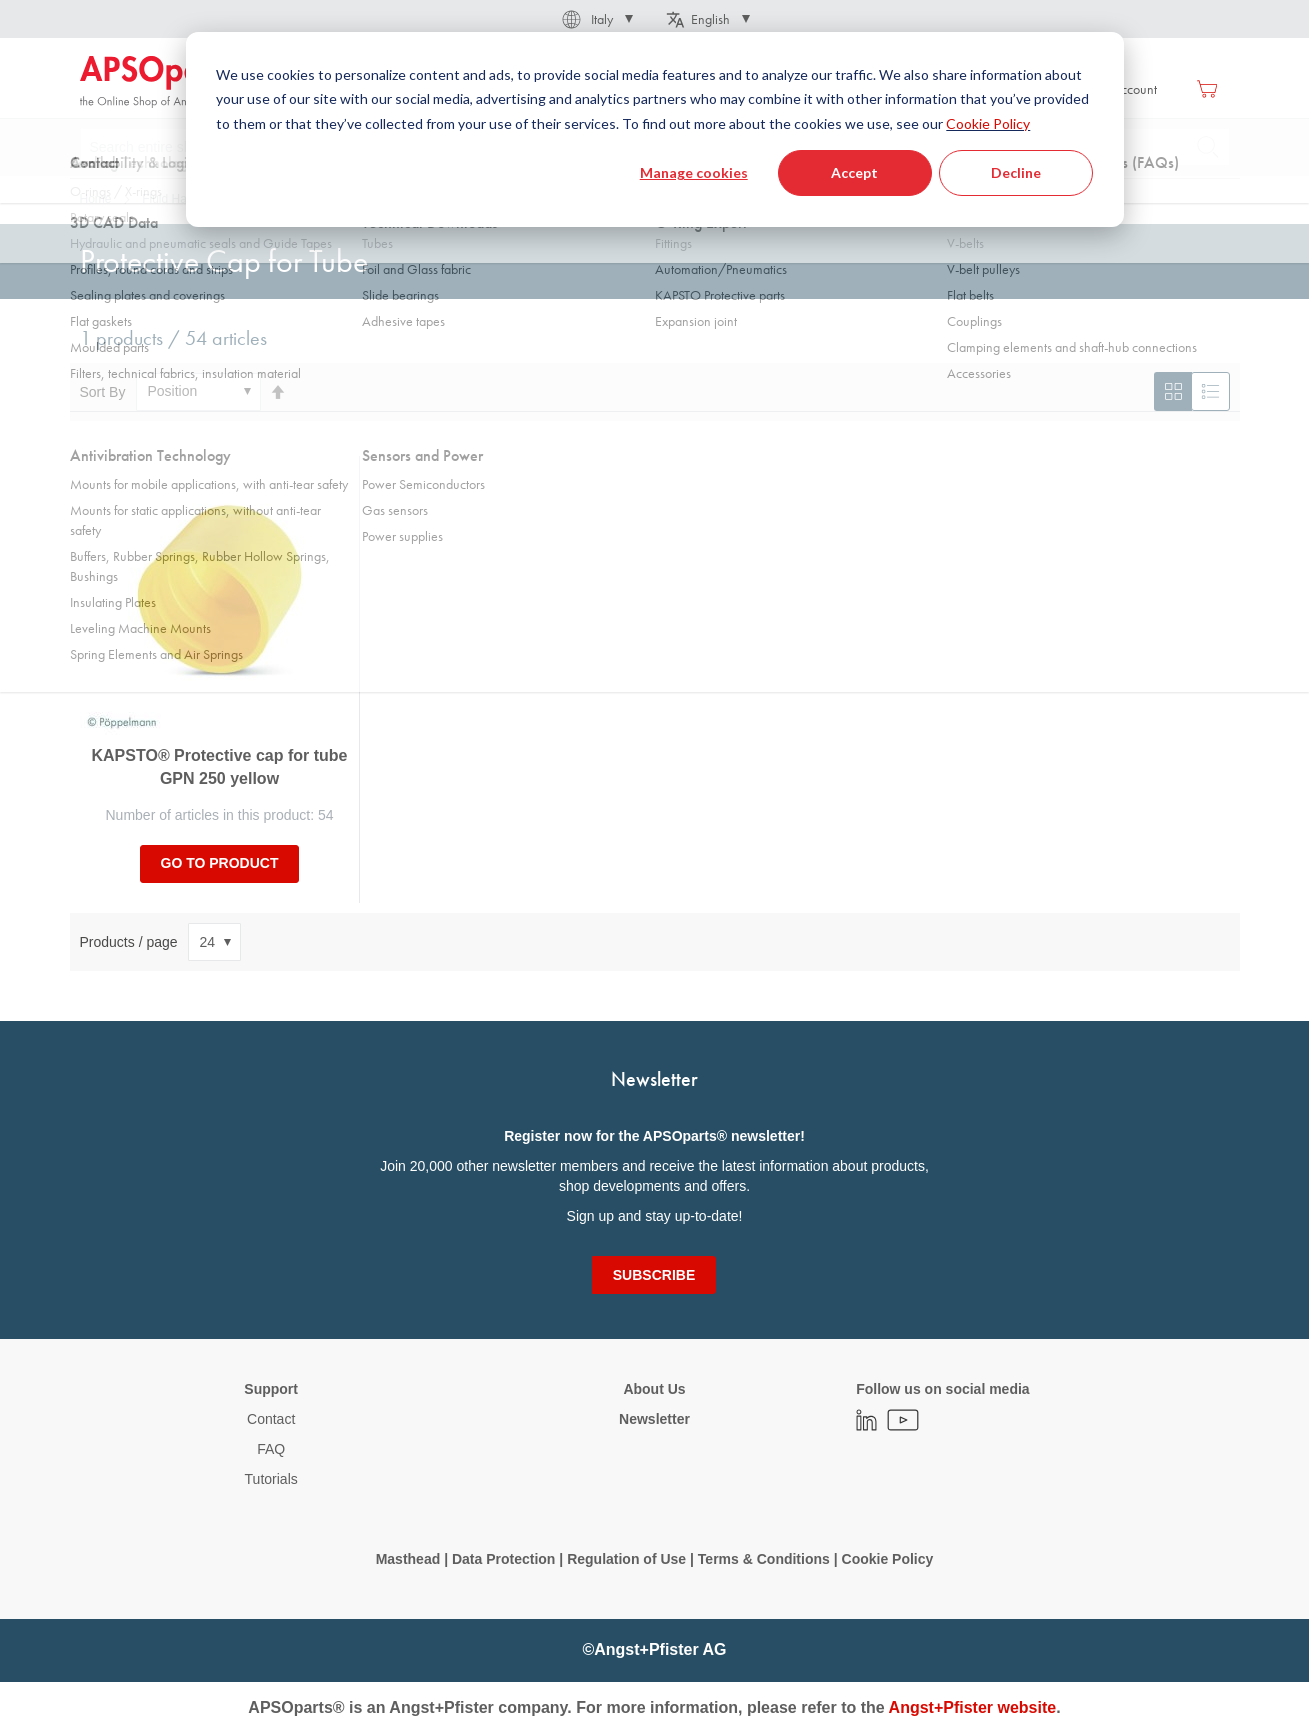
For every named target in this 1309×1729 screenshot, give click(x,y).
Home (96, 199)
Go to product (220, 863)
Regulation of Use (626, 1559)
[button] (596, 19)
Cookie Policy (888, 1559)
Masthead (408, 1559)
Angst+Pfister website (973, 1707)
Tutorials (271, 1479)
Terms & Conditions (764, 1559)
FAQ (271, 1449)
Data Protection (503, 1559)
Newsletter (654, 1419)
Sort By (103, 391)
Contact (271, 1419)
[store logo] (165, 82)
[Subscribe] (654, 1275)
